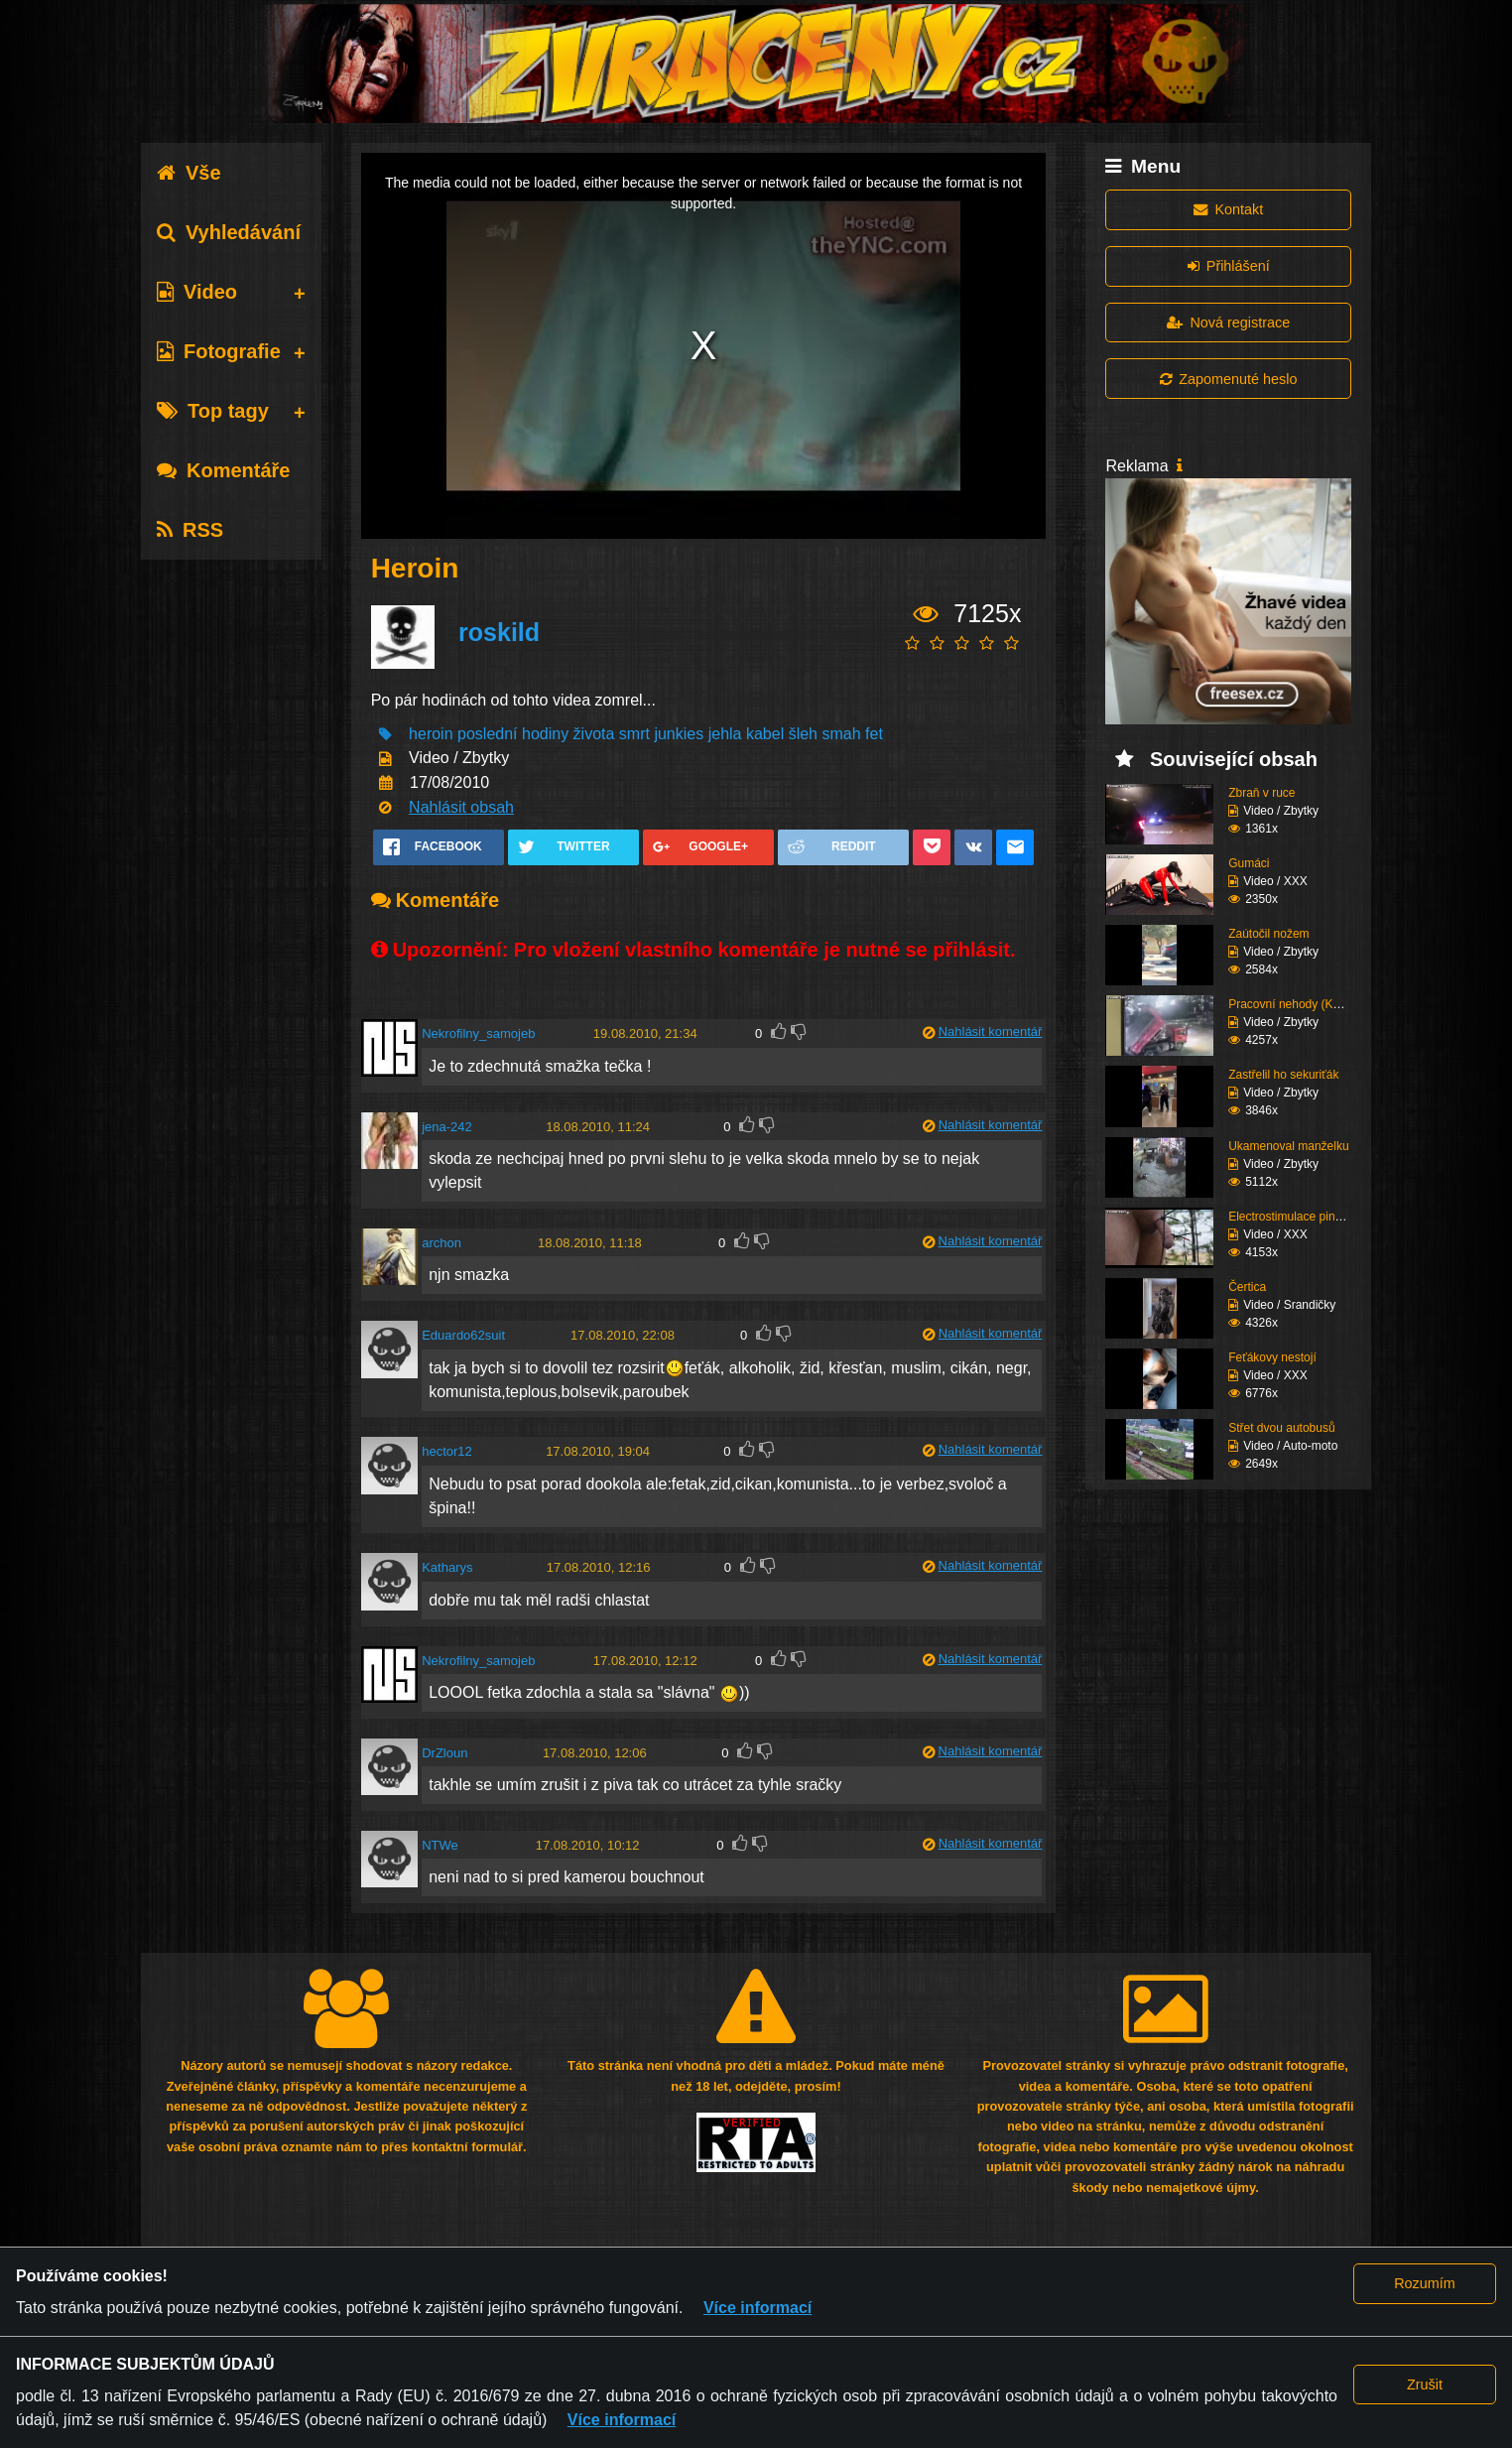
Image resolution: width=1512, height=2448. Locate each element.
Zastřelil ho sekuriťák (1283, 1075)
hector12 (447, 1451)
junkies (678, 733)
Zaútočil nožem (1268, 934)
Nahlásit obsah (461, 807)
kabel (765, 733)
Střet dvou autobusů (1281, 1428)
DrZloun (444, 1752)
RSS (190, 530)
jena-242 (447, 1126)
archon (441, 1242)
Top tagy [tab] (213, 411)
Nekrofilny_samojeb (478, 1033)
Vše (189, 173)
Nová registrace (1228, 322)
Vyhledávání (229, 232)
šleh (803, 733)
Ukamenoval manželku (1288, 1146)
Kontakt (1228, 209)
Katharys (447, 1567)
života (594, 733)
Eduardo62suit (463, 1335)
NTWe (440, 1845)
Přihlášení (1229, 266)
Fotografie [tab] (219, 351)
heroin (430, 733)
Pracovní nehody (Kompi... (1298, 1004)
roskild (499, 632)
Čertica (1247, 1287)
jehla (725, 733)
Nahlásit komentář (991, 1031)
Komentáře (223, 470)
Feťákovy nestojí (1272, 1357)
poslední (487, 733)
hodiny (545, 733)
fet (874, 733)
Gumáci (1248, 863)
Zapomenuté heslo (1228, 379)
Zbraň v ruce (1261, 793)
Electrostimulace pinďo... (1293, 1217)
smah (840, 733)
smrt (634, 733)
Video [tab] (197, 292)
